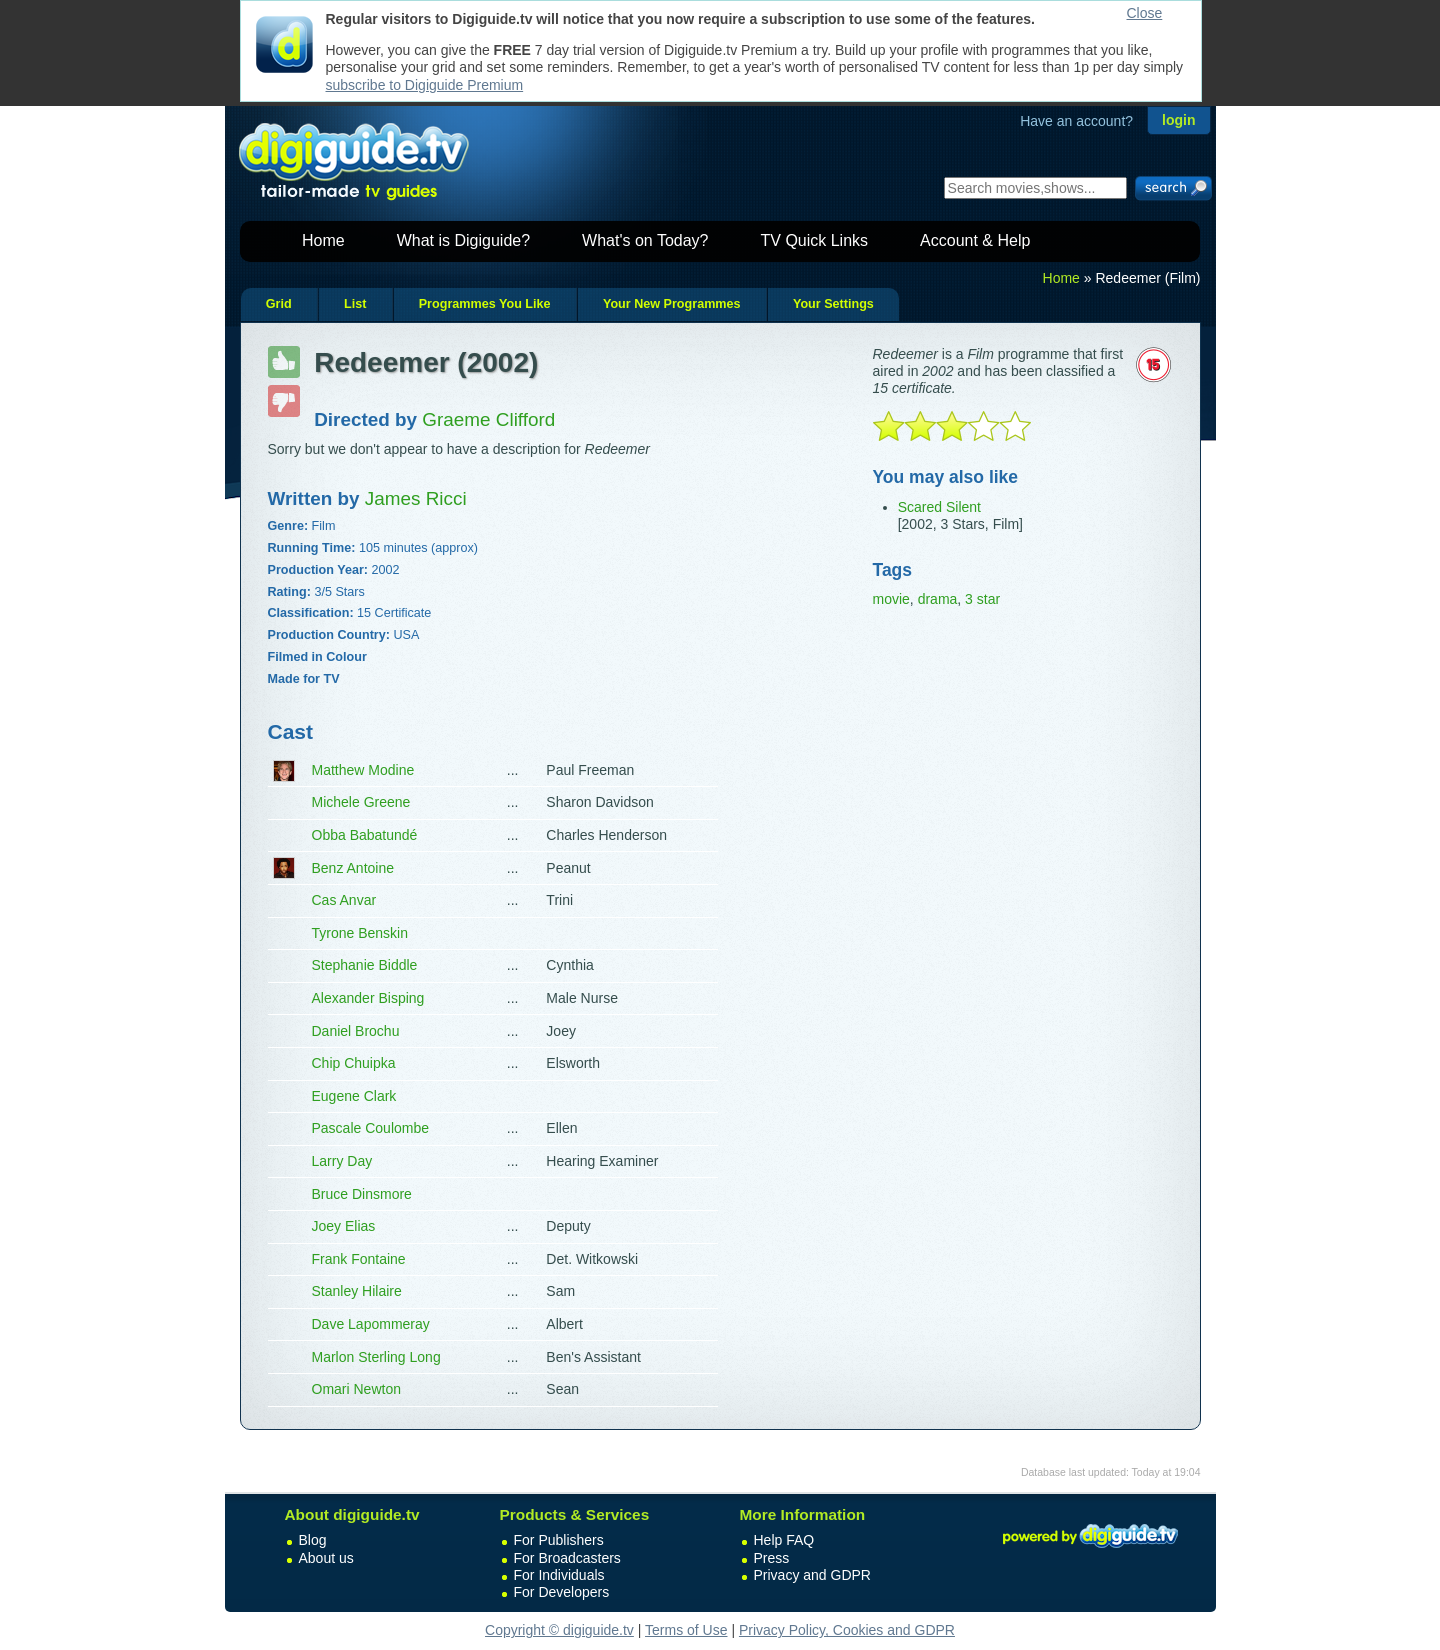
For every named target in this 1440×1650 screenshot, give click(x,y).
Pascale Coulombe (371, 1128)
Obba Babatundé (365, 835)
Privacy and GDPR (812, 1575)
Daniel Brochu (356, 1031)
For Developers (562, 1592)
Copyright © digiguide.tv (559, 1630)
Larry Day (342, 1161)
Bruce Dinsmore (362, 1194)
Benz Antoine (353, 868)
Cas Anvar (344, 900)
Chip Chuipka (354, 1063)
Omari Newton (356, 1389)
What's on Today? (645, 240)
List (355, 304)
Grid (279, 304)
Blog (313, 1540)
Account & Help (975, 240)
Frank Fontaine (359, 1259)
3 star (982, 599)
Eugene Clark (354, 1096)
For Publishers (559, 1540)
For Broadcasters (567, 1558)
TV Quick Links (814, 240)
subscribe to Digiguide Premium (425, 85)
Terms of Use (686, 1630)
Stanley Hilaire (357, 1291)
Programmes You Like (485, 304)
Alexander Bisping (368, 998)
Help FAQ (784, 1540)
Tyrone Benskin (360, 933)
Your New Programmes (672, 304)
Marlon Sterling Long (376, 1357)
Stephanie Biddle (365, 965)
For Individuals (559, 1575)
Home (323, 240)
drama (938, 599)
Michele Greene (361, 802)
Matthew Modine (363, 770)
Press (772, 1558)
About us (326, 1558)
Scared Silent (939, 507)
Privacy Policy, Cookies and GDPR (847, 1630)
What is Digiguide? (463, 240)
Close (1145, 13)
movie (891, 599)
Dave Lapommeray (371, 1324)
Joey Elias (344, 1226)
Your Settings (833, 304)
